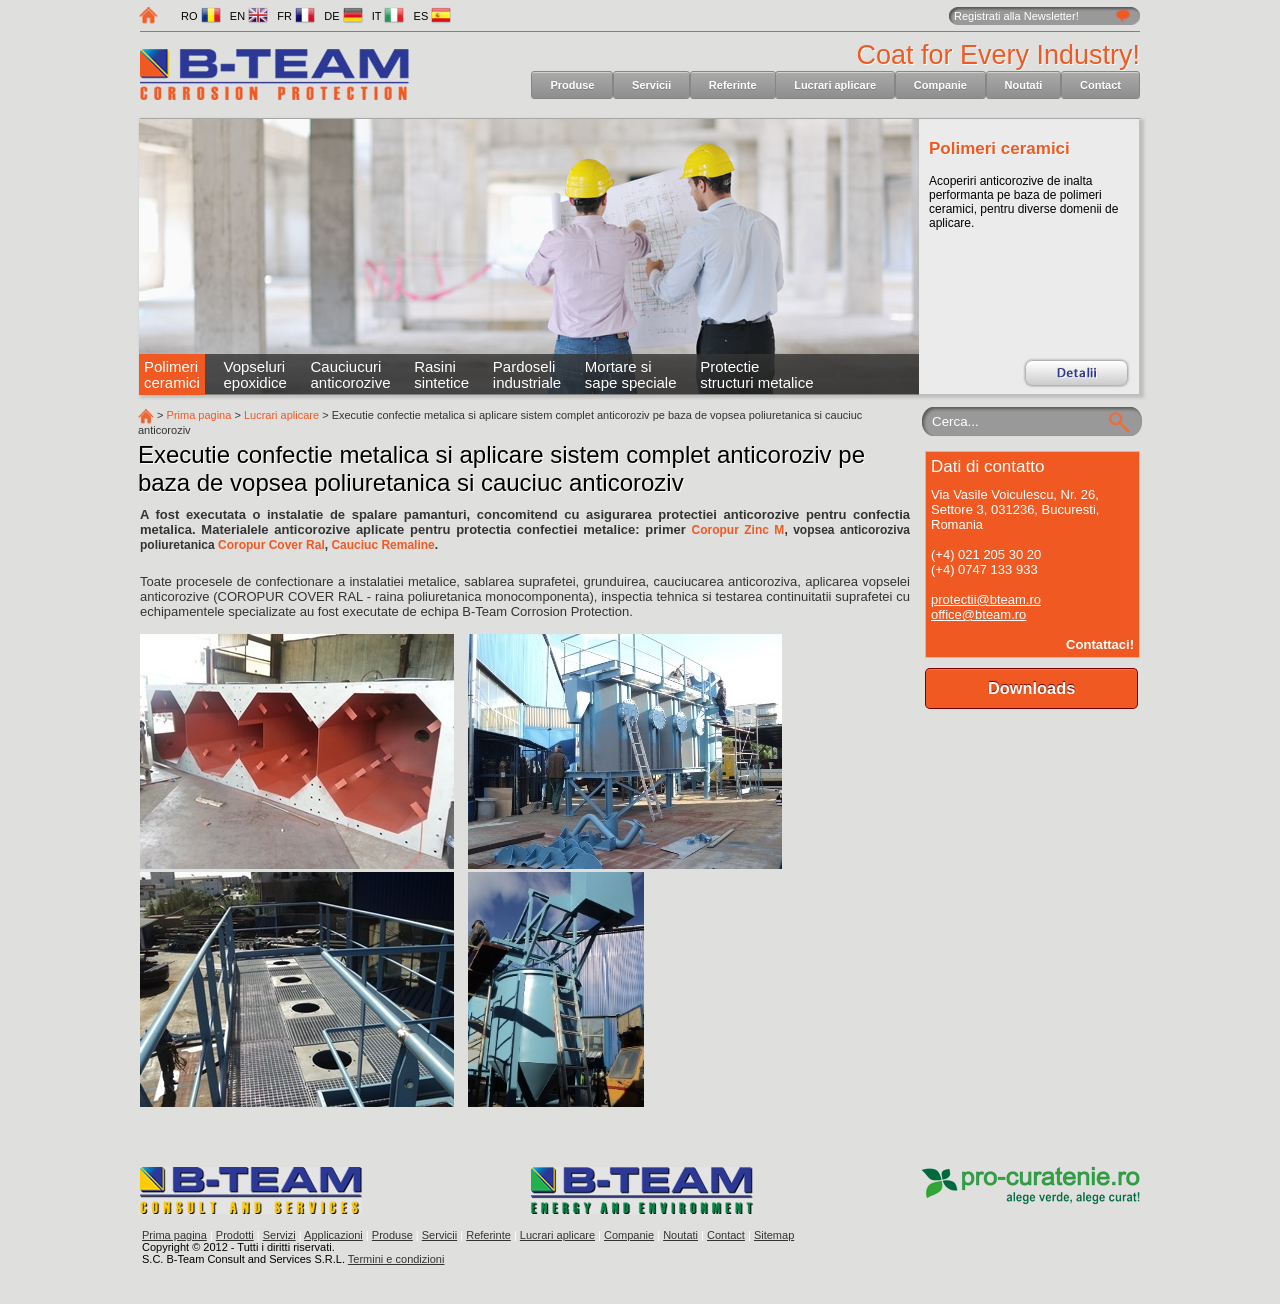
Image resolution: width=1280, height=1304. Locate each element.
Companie (940, 85)
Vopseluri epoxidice (254, 374)
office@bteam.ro (978, 614)
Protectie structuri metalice (756, 374)
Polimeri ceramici (999, 148)
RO (201, 16)
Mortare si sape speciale (631, 374)
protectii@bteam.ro (986, 599)
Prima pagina (199, 415)
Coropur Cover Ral (271, 545)
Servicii (651, 85)
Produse (572, 85)
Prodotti (235, 1235)
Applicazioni (333, 1235)
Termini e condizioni (396, 1259)
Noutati (1024, 85)
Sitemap (774, 1235)
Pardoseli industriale (527, 374)
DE (343, 16)
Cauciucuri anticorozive (350, 374)
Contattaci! (1100, 644)
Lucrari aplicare (835, 85)
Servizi (279, 1235)
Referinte (733, 85)
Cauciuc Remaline (382, 545)
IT (388, 16)
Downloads (1031, 688)
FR (296, 16)
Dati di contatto (987, 466)
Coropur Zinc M (737, 530)
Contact (1100, 85)
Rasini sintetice (441, 374)
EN (249, 16)
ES (433, 16)
